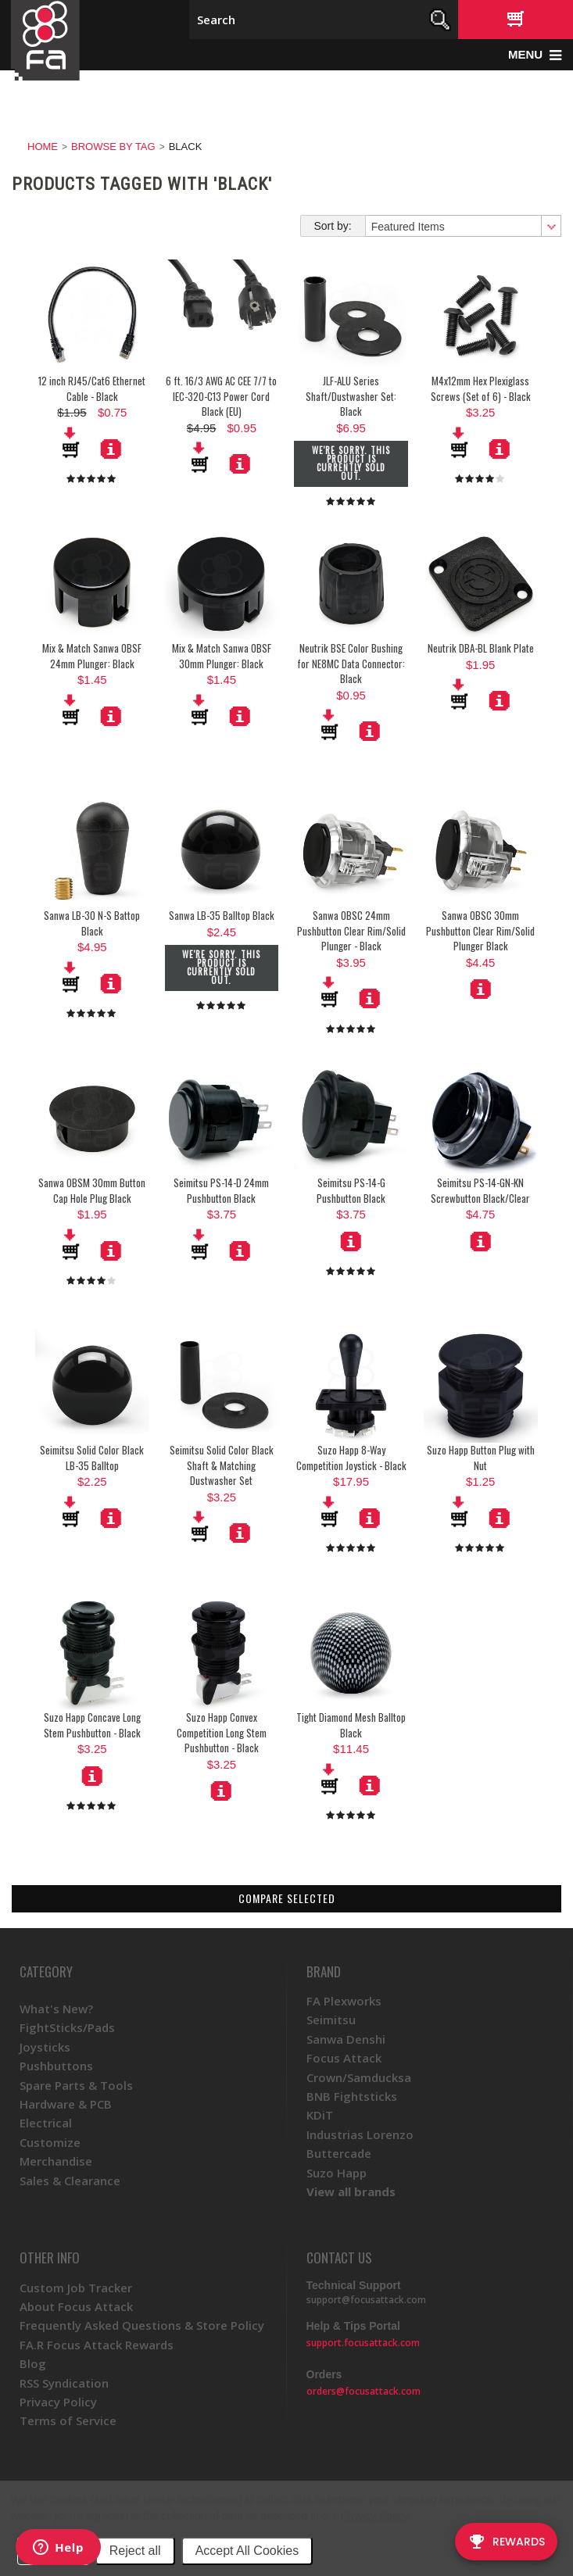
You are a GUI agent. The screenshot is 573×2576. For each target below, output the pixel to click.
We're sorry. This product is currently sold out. (351, 463)
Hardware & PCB (66, 2104)
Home (42, 146)
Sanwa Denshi (345, 2039)
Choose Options (480, 988)
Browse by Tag (113, 146)
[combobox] (462, 226)
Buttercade (338, 2153)
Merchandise (56, 2161)
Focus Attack (343, 2058)
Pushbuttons (56, 2065)
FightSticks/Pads (67, 2027)
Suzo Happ (336, 2173)
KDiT (319, 2115)
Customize (50, 2142)
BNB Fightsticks (351, 2096)
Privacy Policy (374, 2516)
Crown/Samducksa (358, 2077)
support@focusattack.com (366, 2299)
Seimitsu (331, 2019)
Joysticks (45, 2047)
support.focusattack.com (363, 2342)
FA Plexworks (343, 2001)
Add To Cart (201, 457)
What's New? (56, 2008)
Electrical (46, 2123)
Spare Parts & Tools (76, 2085)
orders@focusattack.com (363, 2391)
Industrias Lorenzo (360, 2134)
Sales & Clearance (70, 2180)
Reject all (135, 2550)
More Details (239, 463)
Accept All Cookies (247, 2550)
